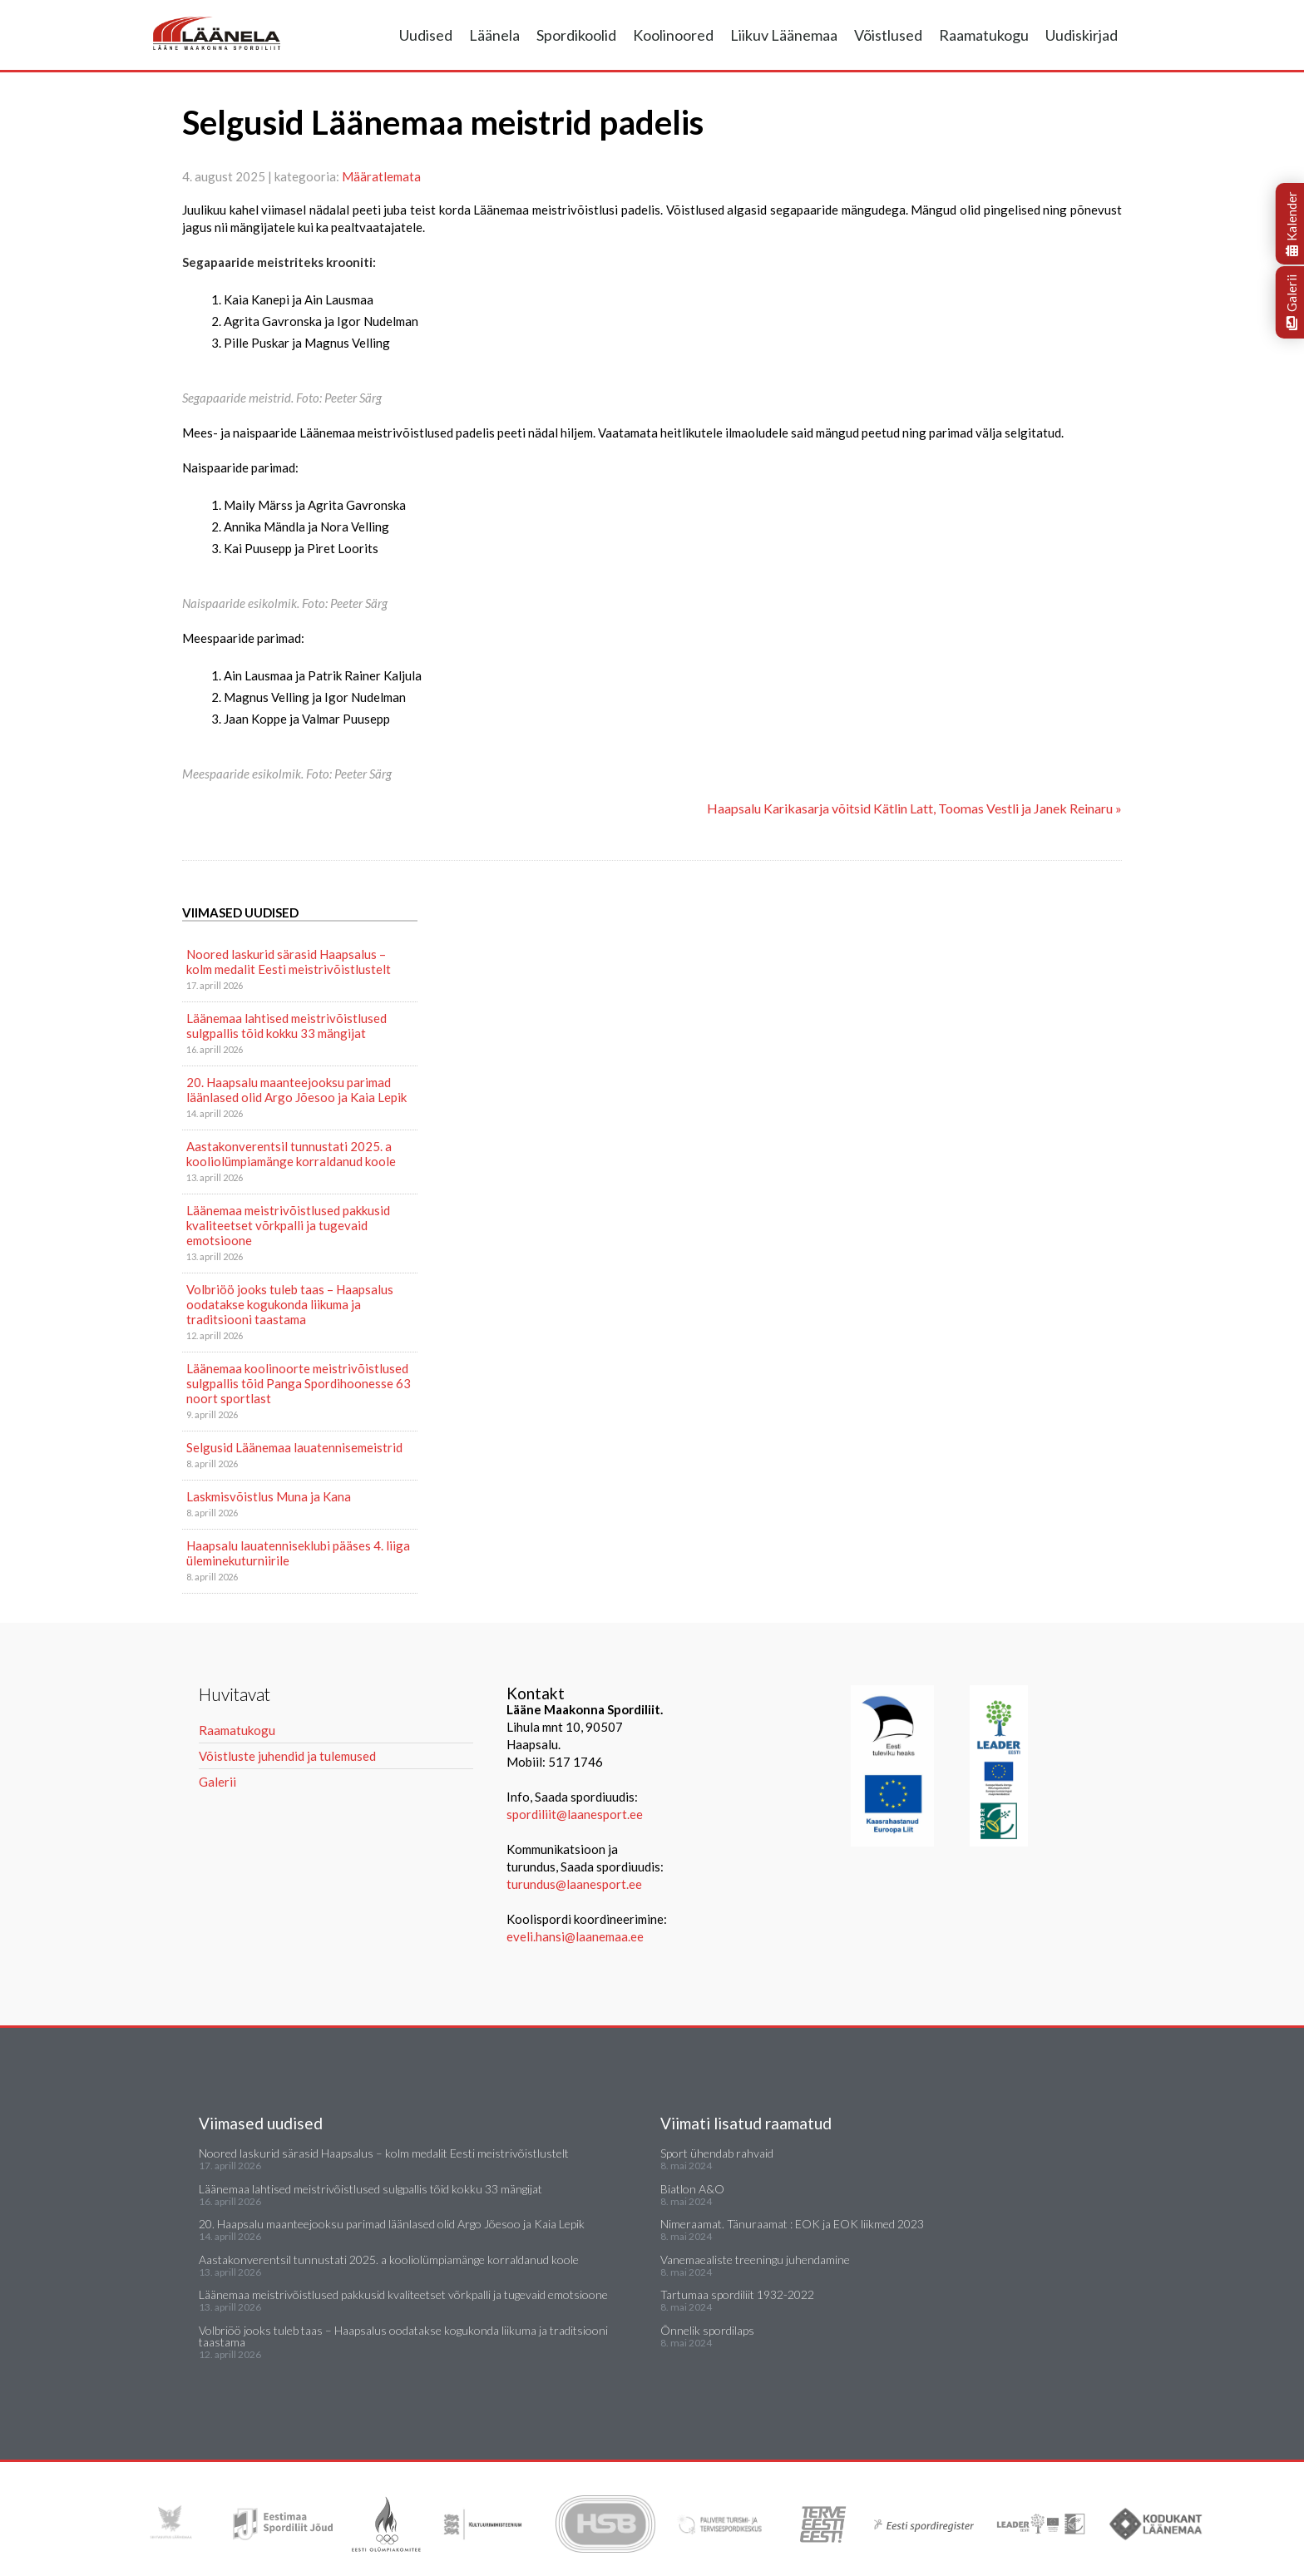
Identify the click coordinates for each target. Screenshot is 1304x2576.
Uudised (425, 35)
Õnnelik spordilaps (707, 2330)
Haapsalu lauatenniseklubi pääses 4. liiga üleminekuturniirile (298, 1553)
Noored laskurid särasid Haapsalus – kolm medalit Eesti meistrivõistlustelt (288, 962)
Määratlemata (381, 176)
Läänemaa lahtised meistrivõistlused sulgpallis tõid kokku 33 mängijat (286, 1026)
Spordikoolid (576, 35)
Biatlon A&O (692, 2189)
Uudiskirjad (1081, 35)
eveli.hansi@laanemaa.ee (575, 1936)
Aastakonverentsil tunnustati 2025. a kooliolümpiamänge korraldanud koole (291, 1154)
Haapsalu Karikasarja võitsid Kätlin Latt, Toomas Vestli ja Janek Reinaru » (914, 808)
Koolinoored (673, 35)
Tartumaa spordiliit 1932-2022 (737, 2294)
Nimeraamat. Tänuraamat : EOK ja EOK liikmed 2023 (792, 2224)
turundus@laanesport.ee (575, 1883)
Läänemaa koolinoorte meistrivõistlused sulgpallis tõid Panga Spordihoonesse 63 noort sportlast (298, 1383)
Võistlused (888, 35)
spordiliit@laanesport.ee (574, 1814)
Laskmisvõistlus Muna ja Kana (268, 1496)
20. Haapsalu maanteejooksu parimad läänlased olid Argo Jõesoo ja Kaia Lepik (296, 1090)
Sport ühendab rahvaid (716, 2153)
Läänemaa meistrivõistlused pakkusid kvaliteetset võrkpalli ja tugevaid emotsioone (288, 1225)
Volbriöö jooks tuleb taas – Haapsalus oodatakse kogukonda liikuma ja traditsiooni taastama (289, 1304)
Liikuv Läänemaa (783, 35)
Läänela (494, 35)
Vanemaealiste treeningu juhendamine (755, 2259)
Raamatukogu (984, 35)
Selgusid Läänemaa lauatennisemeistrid (294, 1447)
